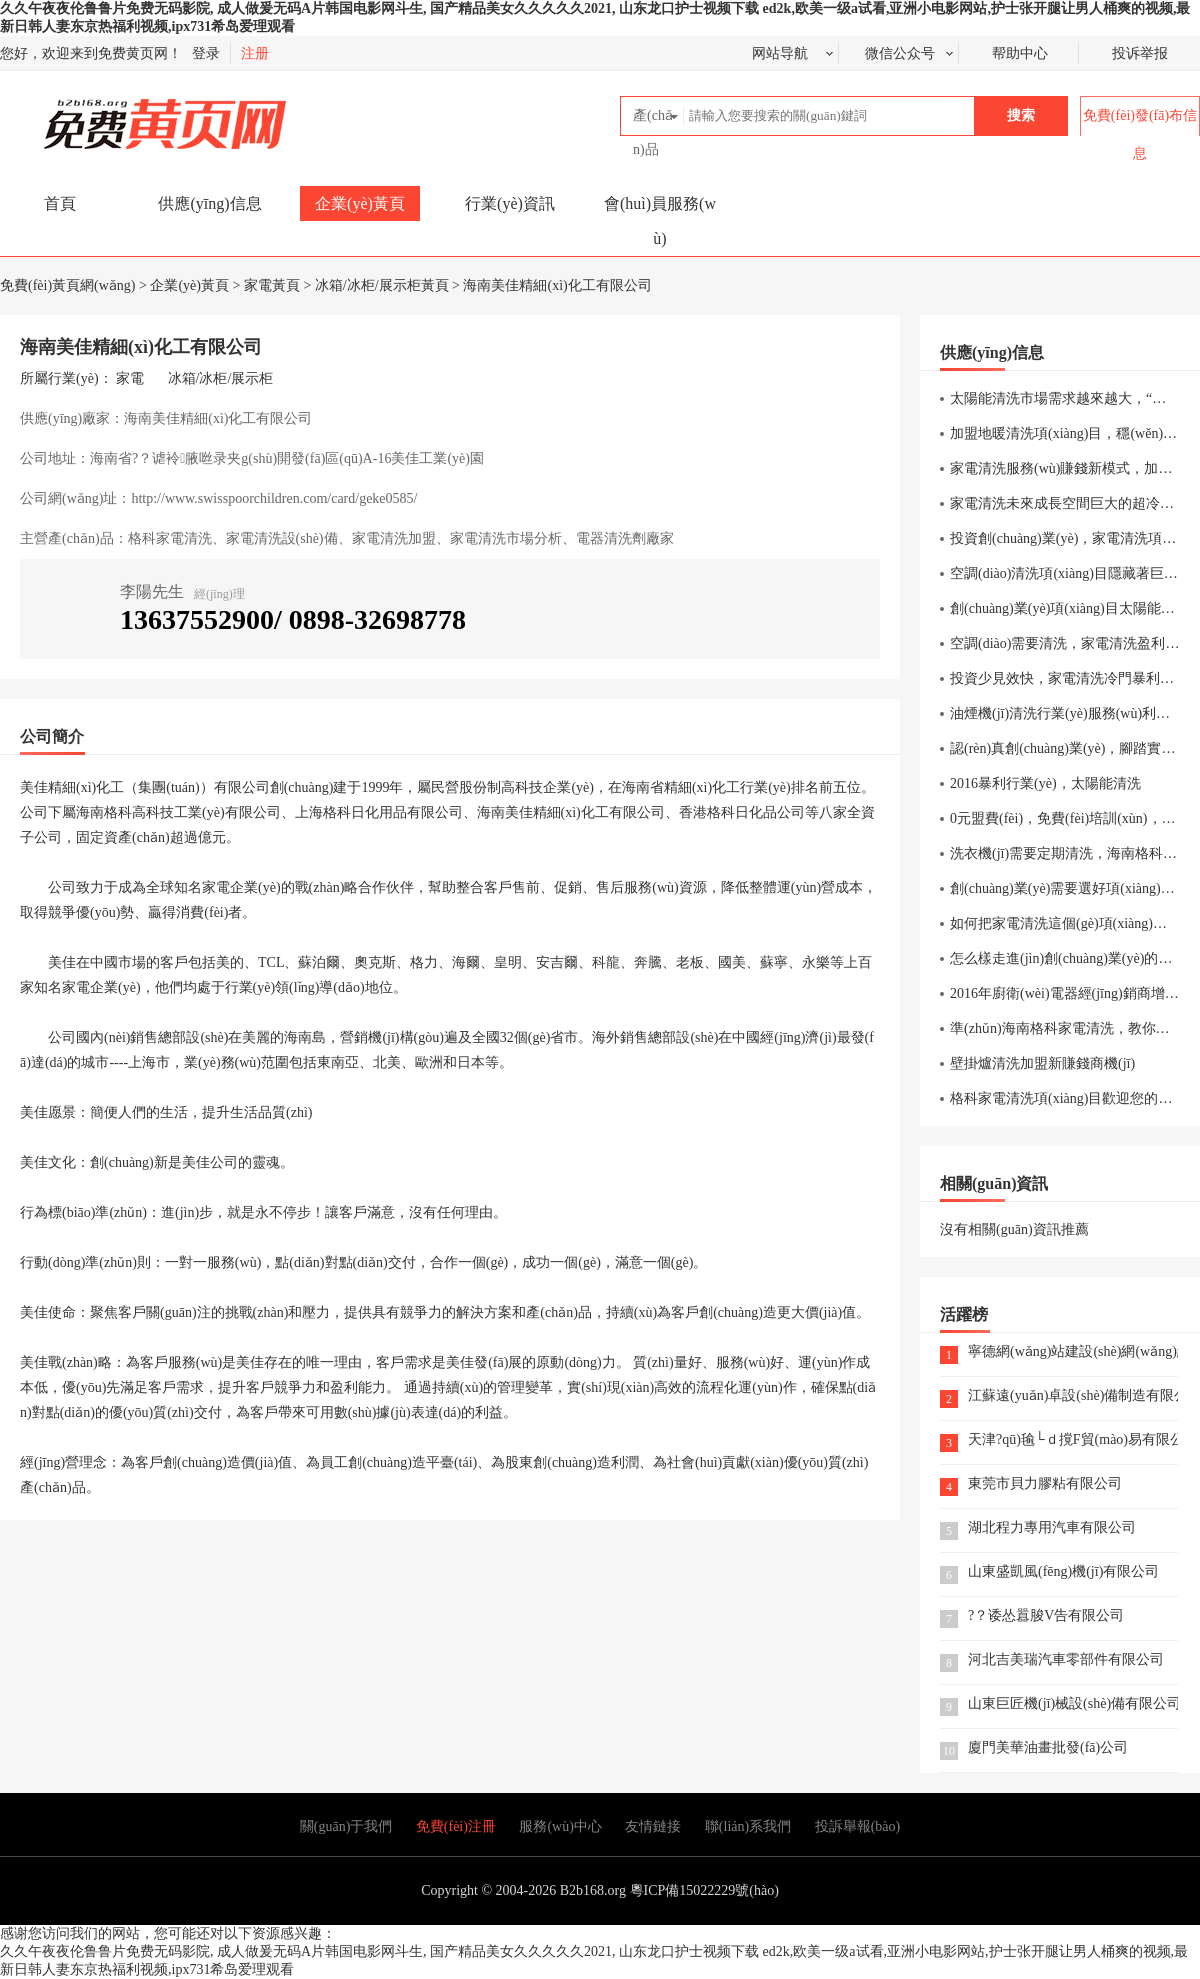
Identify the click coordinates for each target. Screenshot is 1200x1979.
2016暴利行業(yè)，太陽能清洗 (1045, 783)
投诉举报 (1140, 53)
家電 (130, 378)
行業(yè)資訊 (510, 203)
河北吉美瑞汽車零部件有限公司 (1066, 1660)
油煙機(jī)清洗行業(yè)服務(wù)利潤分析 (1074, 713)
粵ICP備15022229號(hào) (704, 1890)
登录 (206, 53)
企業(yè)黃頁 (360, 203)
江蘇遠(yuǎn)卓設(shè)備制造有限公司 (1073, 1396)
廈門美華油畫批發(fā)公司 (1048, 1748)
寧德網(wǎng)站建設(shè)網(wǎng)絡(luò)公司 (1073, 1352)
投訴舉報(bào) (858, 1826)
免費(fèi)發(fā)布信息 (1140, 134)
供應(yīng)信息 (209, 203)
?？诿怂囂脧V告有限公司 (1046, 1616)
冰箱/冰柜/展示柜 (221, 378)
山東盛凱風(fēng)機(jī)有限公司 (1063, 1572)
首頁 (60, 203)
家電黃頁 (272, 285)
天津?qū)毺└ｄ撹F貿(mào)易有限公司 (1073, 1440)
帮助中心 (1020, 53)
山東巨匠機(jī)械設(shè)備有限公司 (1073, 1704)
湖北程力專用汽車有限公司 (1052, 1528)
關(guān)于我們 (346, 1826)
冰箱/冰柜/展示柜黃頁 (382, 285)
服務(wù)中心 (560, 1826)
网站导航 (780, 53)
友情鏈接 (653, 1826)
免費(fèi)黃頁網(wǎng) (121, 115)
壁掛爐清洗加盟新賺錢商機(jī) (1042, 1063)
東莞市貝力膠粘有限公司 (1045, 1484)
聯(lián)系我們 (748, 1826)
